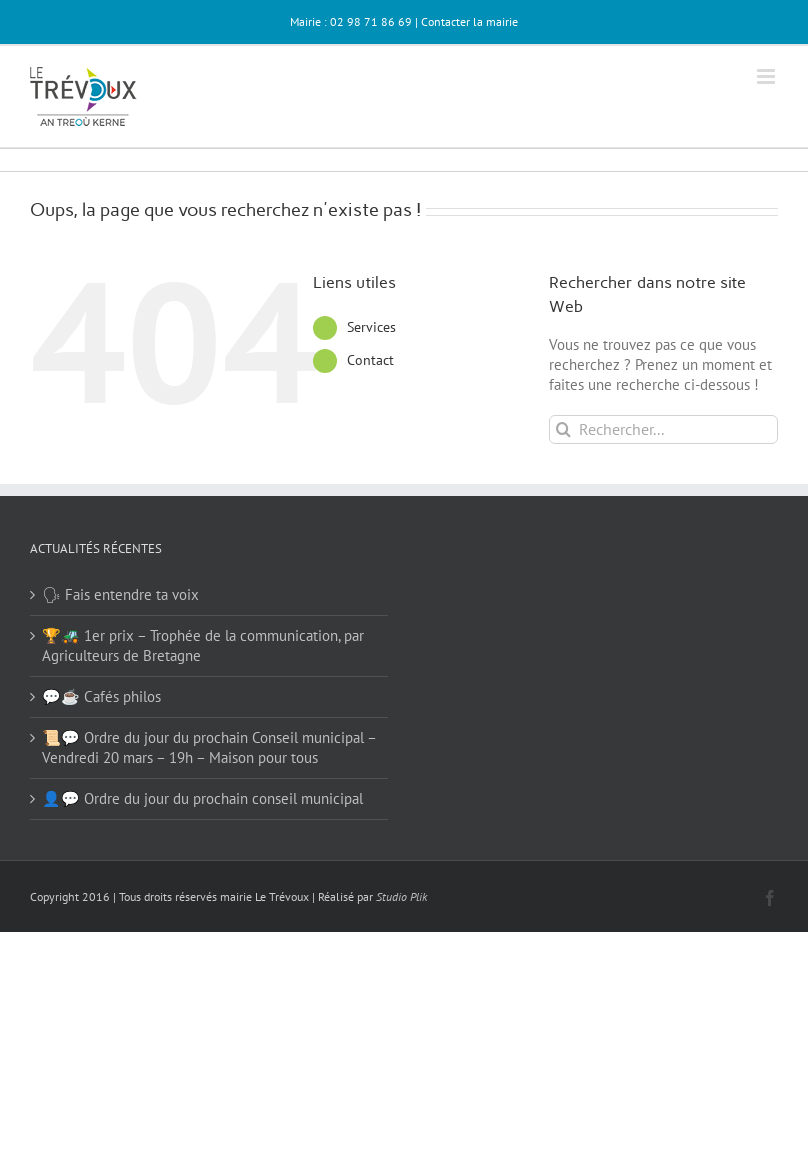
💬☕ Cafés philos (101, 696)
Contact (370, 360)
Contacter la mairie (469, 21)
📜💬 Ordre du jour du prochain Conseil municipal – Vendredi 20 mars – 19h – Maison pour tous (209, 747)
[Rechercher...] (663, 429)
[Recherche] (563, 429)
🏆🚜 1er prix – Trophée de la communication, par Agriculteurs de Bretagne (203, 645)
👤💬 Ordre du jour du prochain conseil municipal (202, 798)
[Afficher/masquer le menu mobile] (767, 76)
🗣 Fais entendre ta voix (120, 594)
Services (371, 327)
